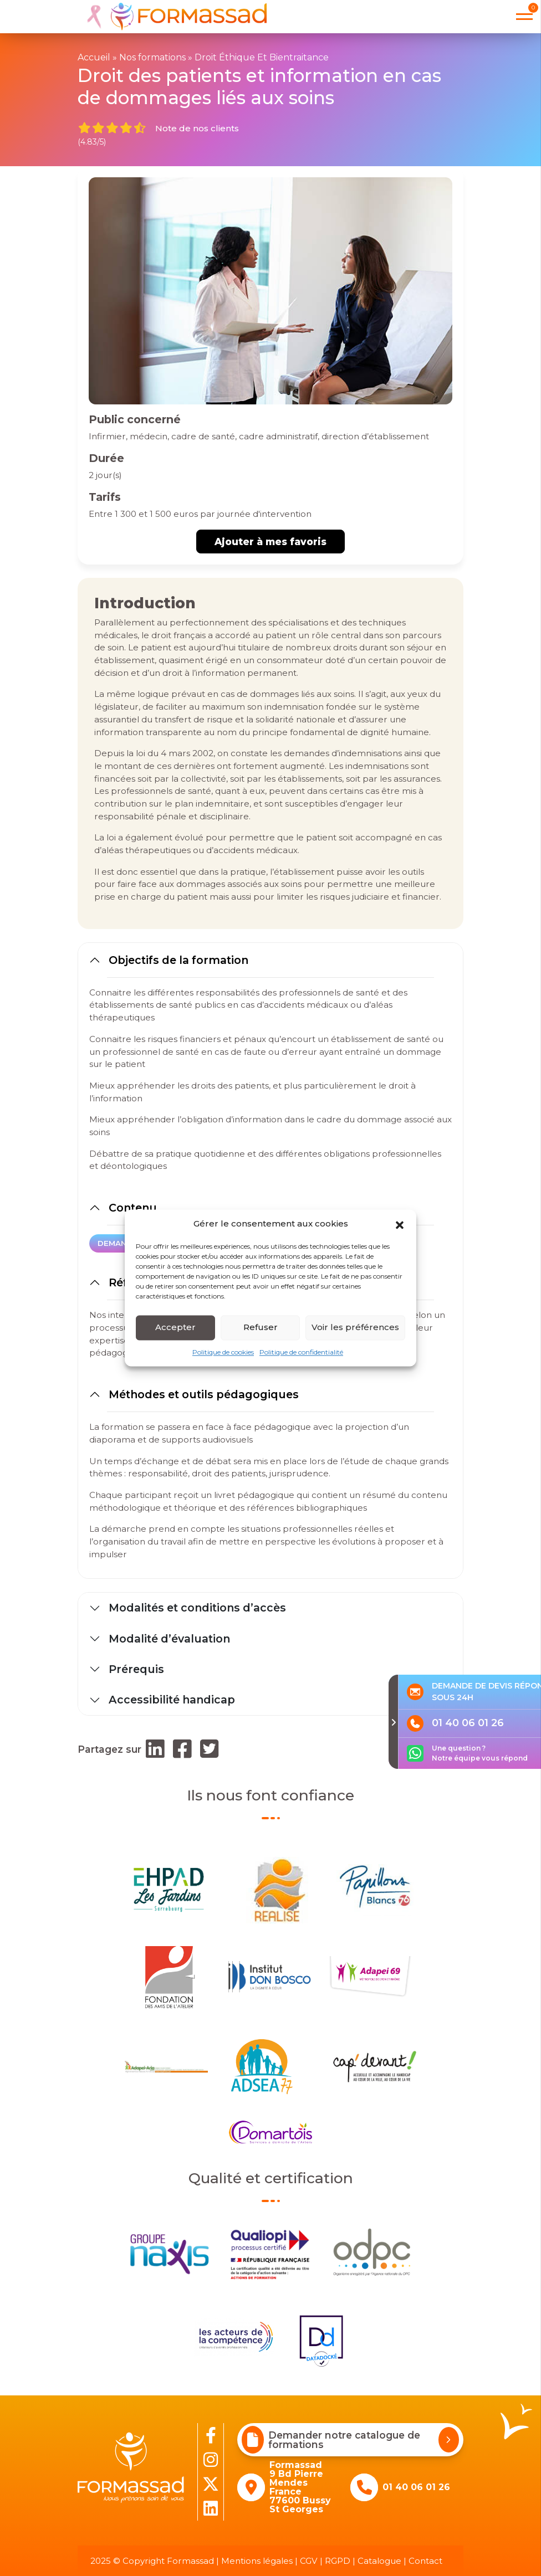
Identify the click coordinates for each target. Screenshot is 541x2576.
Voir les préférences (355, 1327)
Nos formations (152, 57)
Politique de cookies (223, 1352)
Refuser (260, 1327)
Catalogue (379, 2561)
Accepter (175, 1327)
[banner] (172, 16)
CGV (309, 2561)
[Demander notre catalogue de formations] (448, 2439)
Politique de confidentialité (301, 1352)
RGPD (337, 2561)
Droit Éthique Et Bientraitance (262, 57)
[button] (399, 1224)
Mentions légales (257, 2561)
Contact (425, 2561)
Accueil (94, 57)
